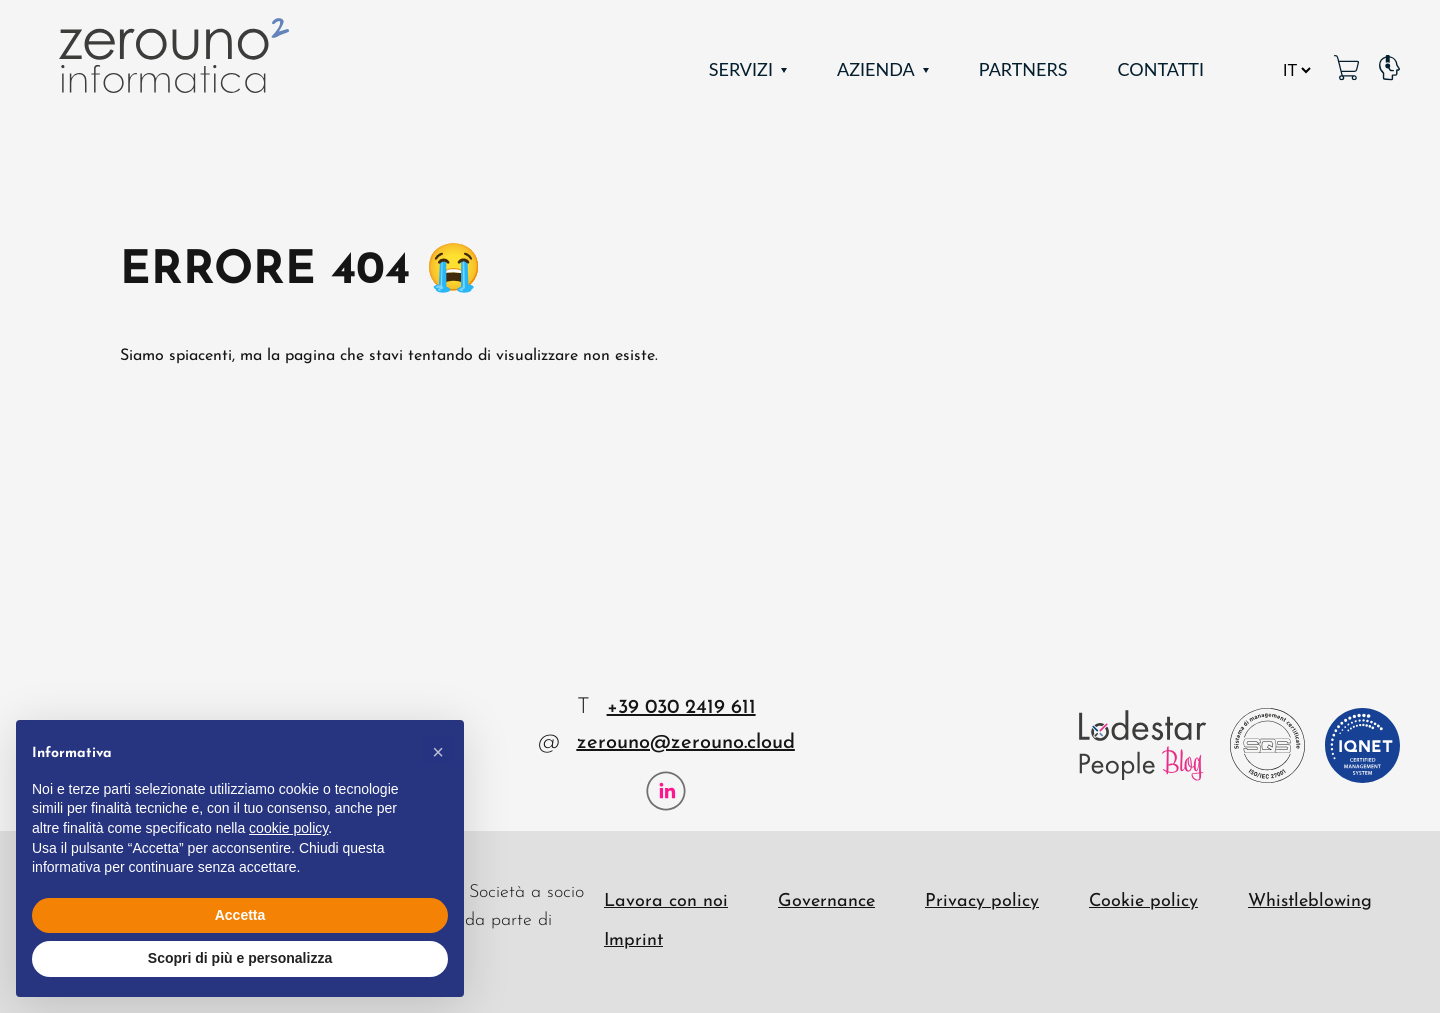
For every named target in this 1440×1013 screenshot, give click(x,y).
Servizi (741, 69)
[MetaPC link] (1346, 69)
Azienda (876, 69)
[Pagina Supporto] (1389, 69)
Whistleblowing (1310, 901)
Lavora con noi (666, 901)
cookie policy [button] (288, 828)
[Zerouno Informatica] (170, 57)
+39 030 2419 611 (681, 708)
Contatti (1160, 69)
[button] (438, 752)
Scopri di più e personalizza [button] (240, 958)
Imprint (633, 940)
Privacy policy (982, 901)
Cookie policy (1143, 901)
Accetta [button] (240, 915)
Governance (826, 901)
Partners (1023, 69)
